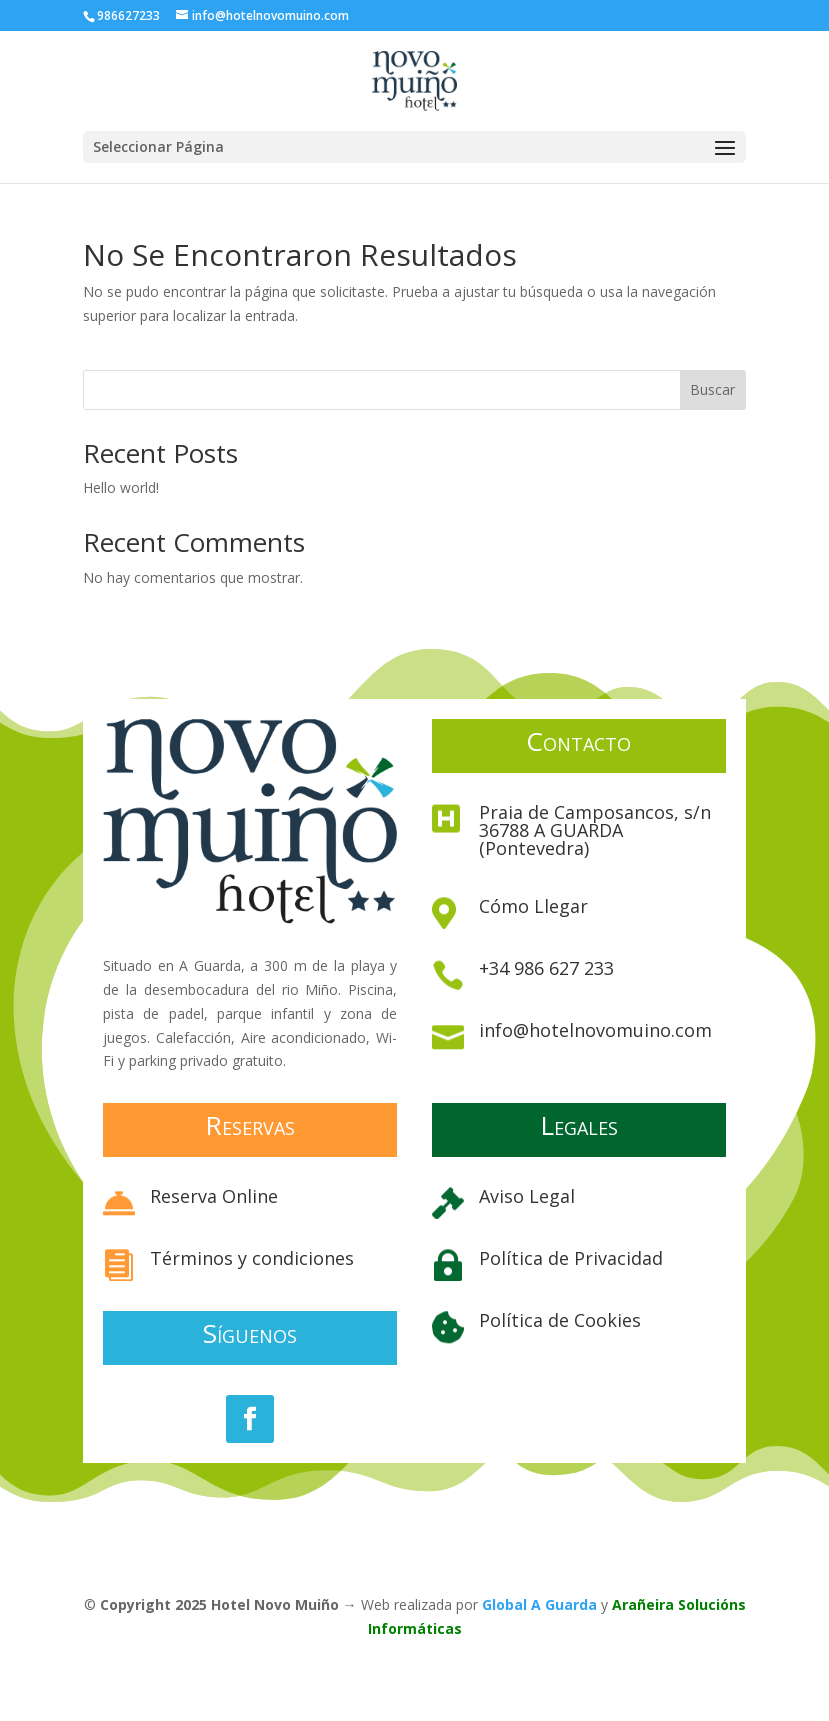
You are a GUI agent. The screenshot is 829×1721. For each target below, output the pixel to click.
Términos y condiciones (252, 1258)
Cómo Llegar (533, 906)
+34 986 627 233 (546, 968)
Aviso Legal (527, 1196)
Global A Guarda (539, 1604)
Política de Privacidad (571, 1258)
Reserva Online (214, 1196)
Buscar (712, 389)
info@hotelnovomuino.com (595, 1030)
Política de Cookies (560, 1320)
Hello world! (121, 487)
